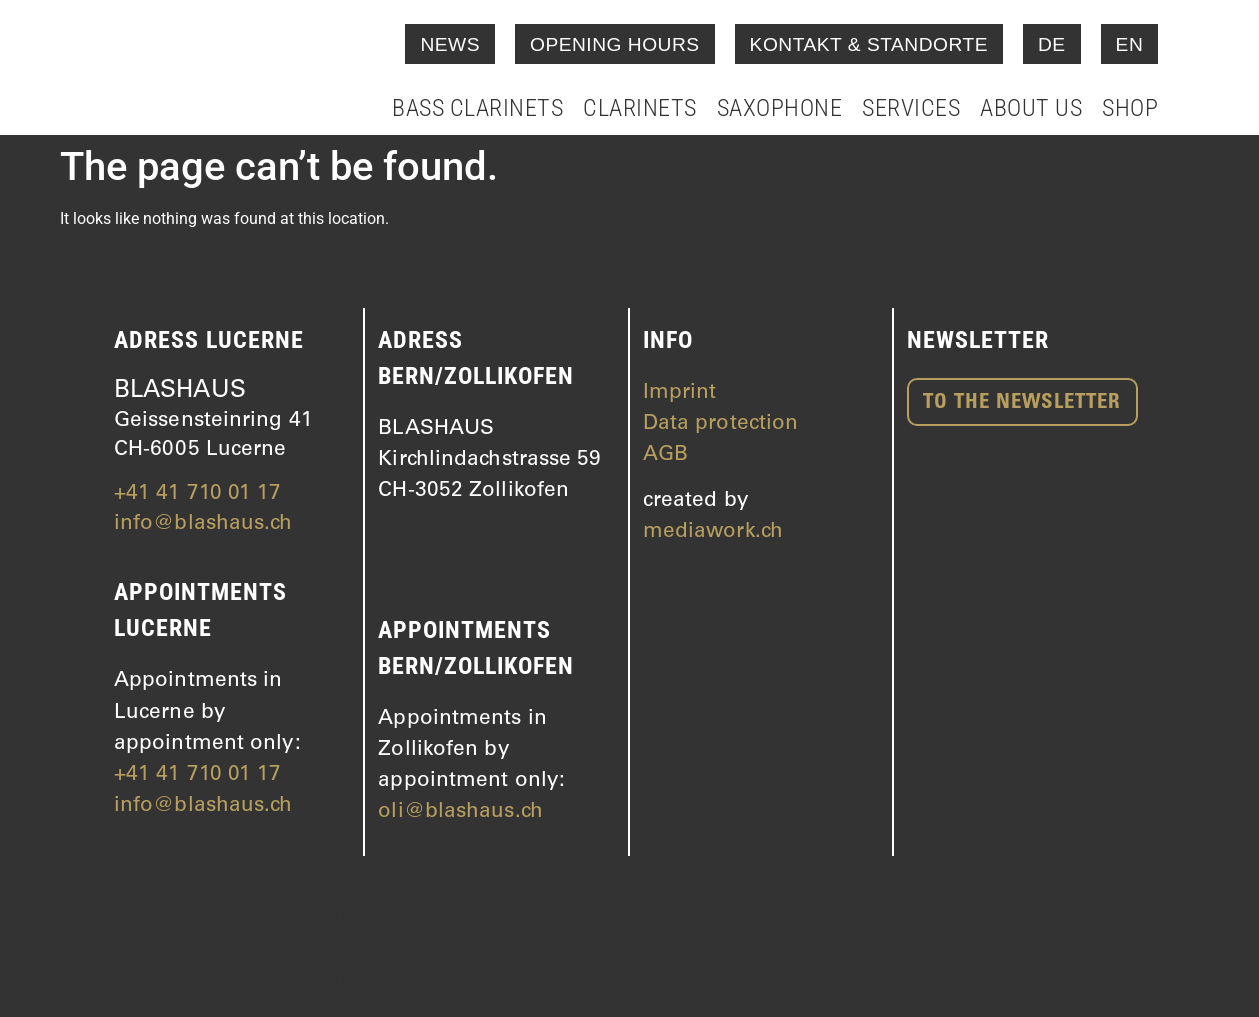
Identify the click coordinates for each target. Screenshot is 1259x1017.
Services (911, 108)
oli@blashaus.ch (460, 812)
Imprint (680, 393)
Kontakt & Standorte (869, 44)
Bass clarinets (477, 108)
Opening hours (615, 44)
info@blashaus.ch (203, 524)
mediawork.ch (713, 532)
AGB (665, 455)
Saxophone (780, 108)
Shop (1130, 108)
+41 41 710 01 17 (198, 494)
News (450, 44)
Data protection (721, 424)
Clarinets (640, 108)
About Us (1031, 108)
